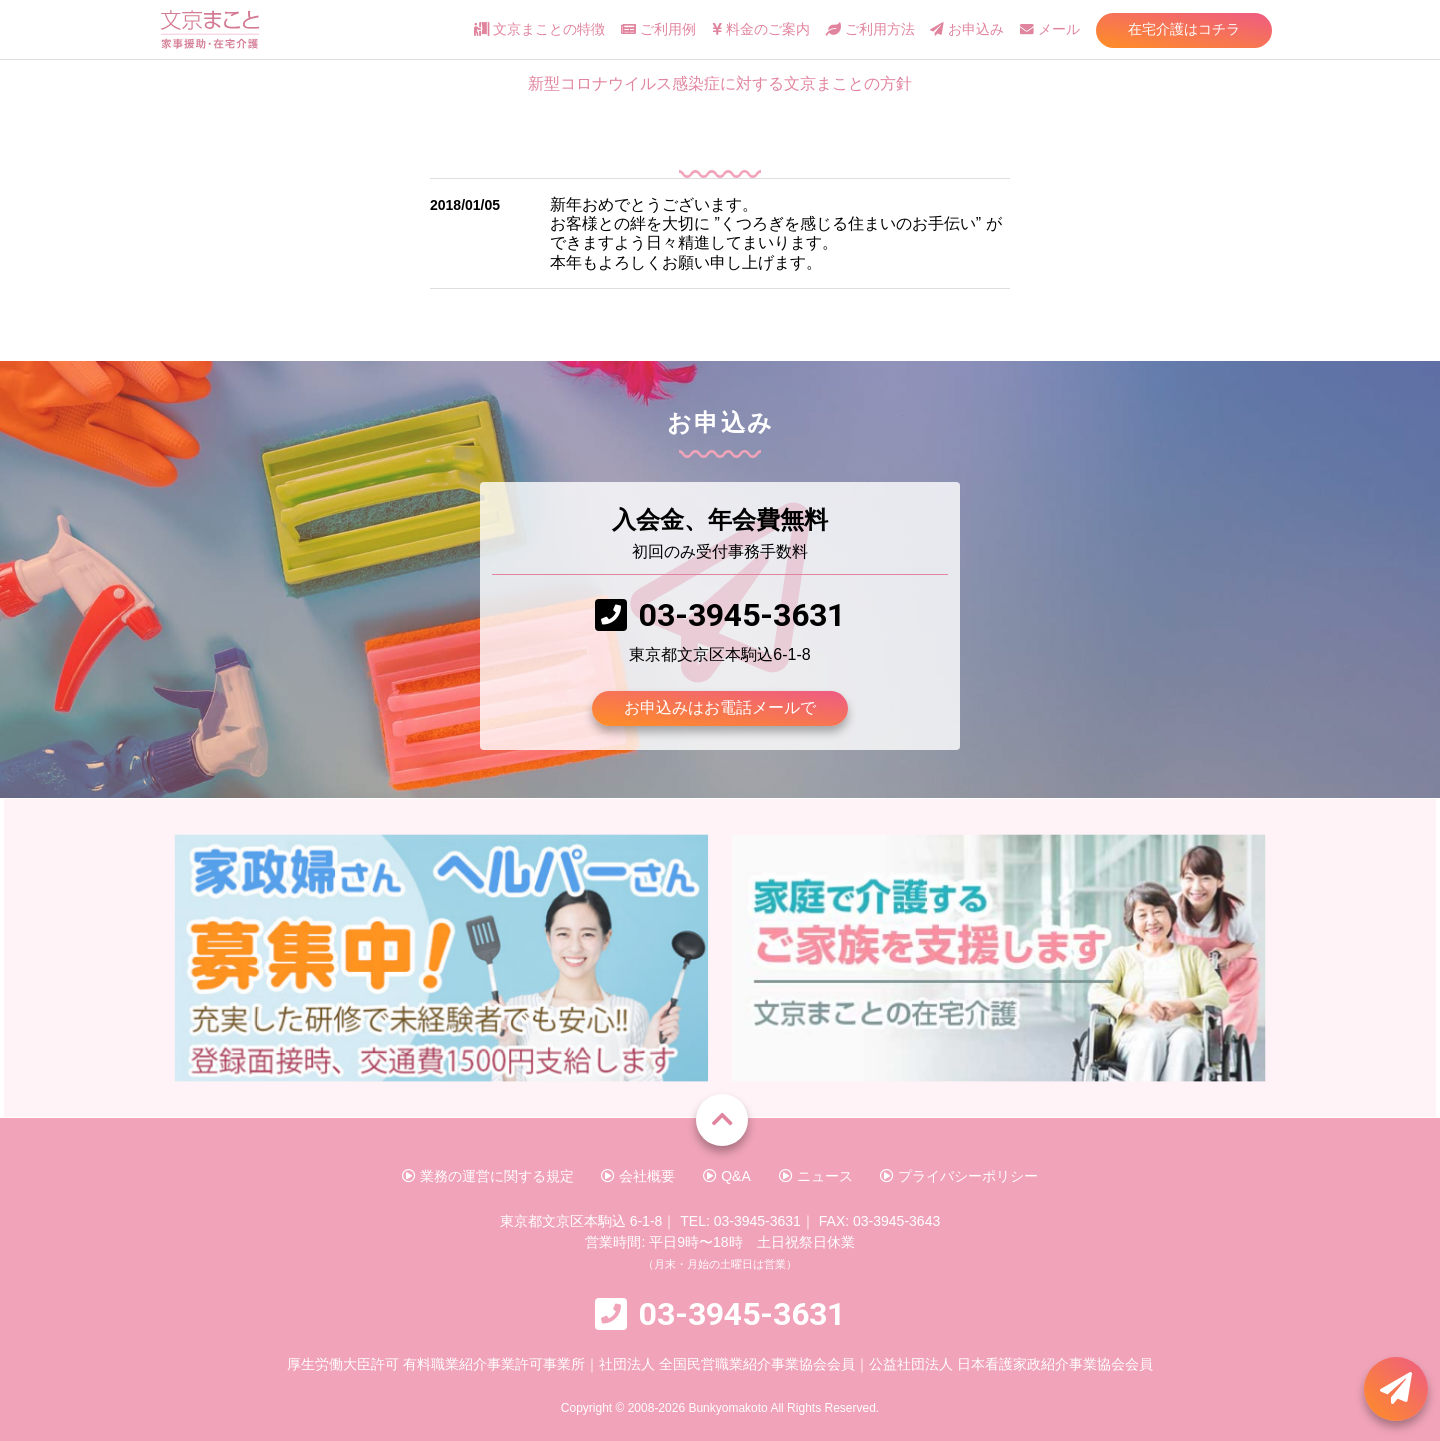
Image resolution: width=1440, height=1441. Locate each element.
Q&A (726, 1176)
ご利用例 (658, 29)
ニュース (816, 1176)
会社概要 (638, 1176)
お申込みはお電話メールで (720, 707)
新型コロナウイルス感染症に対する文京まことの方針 (720, 83)
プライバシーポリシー (959, 1176)
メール (1050, 29)
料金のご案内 (761, 29)
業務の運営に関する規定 (488, 1176)
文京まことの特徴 (539, 29)
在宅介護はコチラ (1184, 29)
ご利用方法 (870, 29)
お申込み (967, 29)
